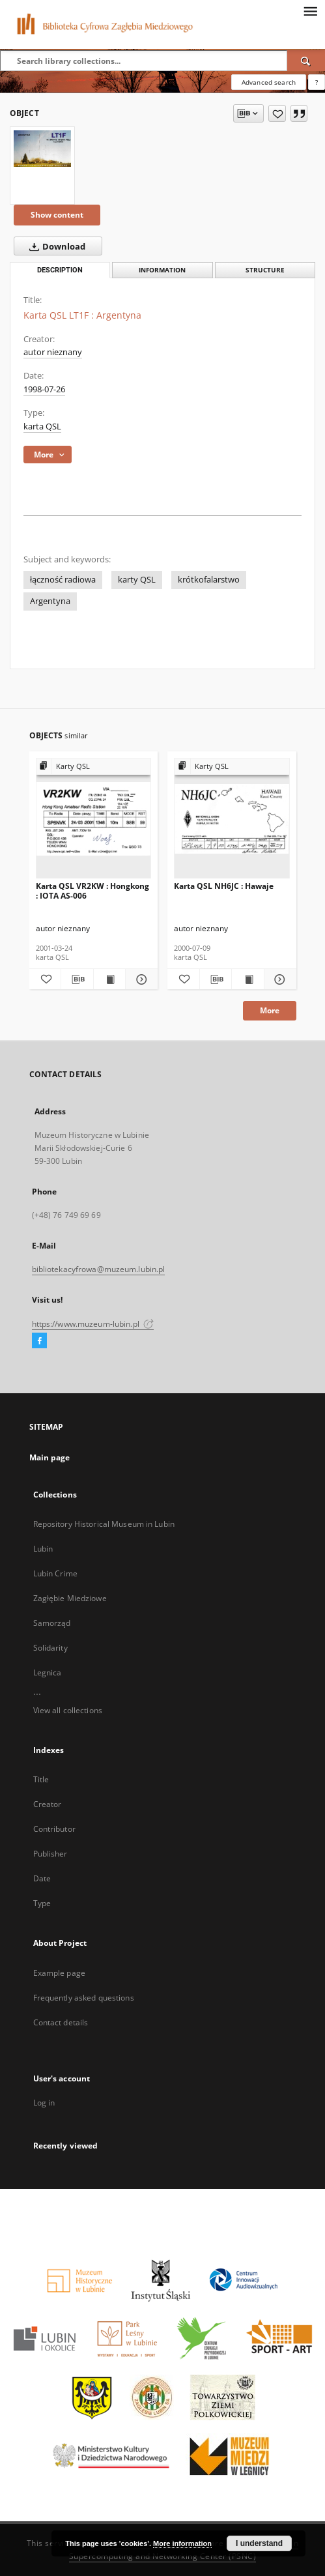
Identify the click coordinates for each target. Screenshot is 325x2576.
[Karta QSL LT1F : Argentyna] (42, 148)
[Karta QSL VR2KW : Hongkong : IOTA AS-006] (93, 819)
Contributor (54, 1828)
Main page (49, 1457)
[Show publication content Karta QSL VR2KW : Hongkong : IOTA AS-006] (110, 979)
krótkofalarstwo (209, 579)
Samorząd (52, 1622)
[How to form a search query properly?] (316, 82)
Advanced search (269, 82)
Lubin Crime (55, 1573)
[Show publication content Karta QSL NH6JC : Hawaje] (248, 979)
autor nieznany (52, 352)
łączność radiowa (63, 579)
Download (54, 246)
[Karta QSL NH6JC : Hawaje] (232, 819)
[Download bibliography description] (77, 979)
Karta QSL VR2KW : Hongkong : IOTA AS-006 (92, 890)
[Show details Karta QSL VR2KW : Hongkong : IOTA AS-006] (140, 979)
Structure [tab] (265, 270)
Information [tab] (162, 270)
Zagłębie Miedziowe (70, 1598)
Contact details (61, 2022)
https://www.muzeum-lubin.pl (93, 1323)
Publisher (50, 1853)
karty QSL (137, 579)
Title (41, 1779)
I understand (259, 2543)
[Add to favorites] (277, 113)
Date (42, 1878)
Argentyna (50, 601)
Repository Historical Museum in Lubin (104, 1523)
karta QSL (42, 426)
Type (42, 1903)
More (269, 1010)
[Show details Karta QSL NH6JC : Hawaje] (278, 979)
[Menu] (310, 10)
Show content (57, 214)
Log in (44, 2102)
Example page (59, 1972)
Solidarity (50, 1647)
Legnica (47, 1672)
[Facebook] (39, 1341)
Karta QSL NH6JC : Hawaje (224, 885)
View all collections (67, 1710)
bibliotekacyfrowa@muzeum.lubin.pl (98, 1269)
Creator (47, 1804)
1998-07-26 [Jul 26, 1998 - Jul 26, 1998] (44, 389)
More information (182, 2543)
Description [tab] (60, 270)
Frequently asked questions (83, 1997)
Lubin (43, 1548)
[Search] (306, 60)
